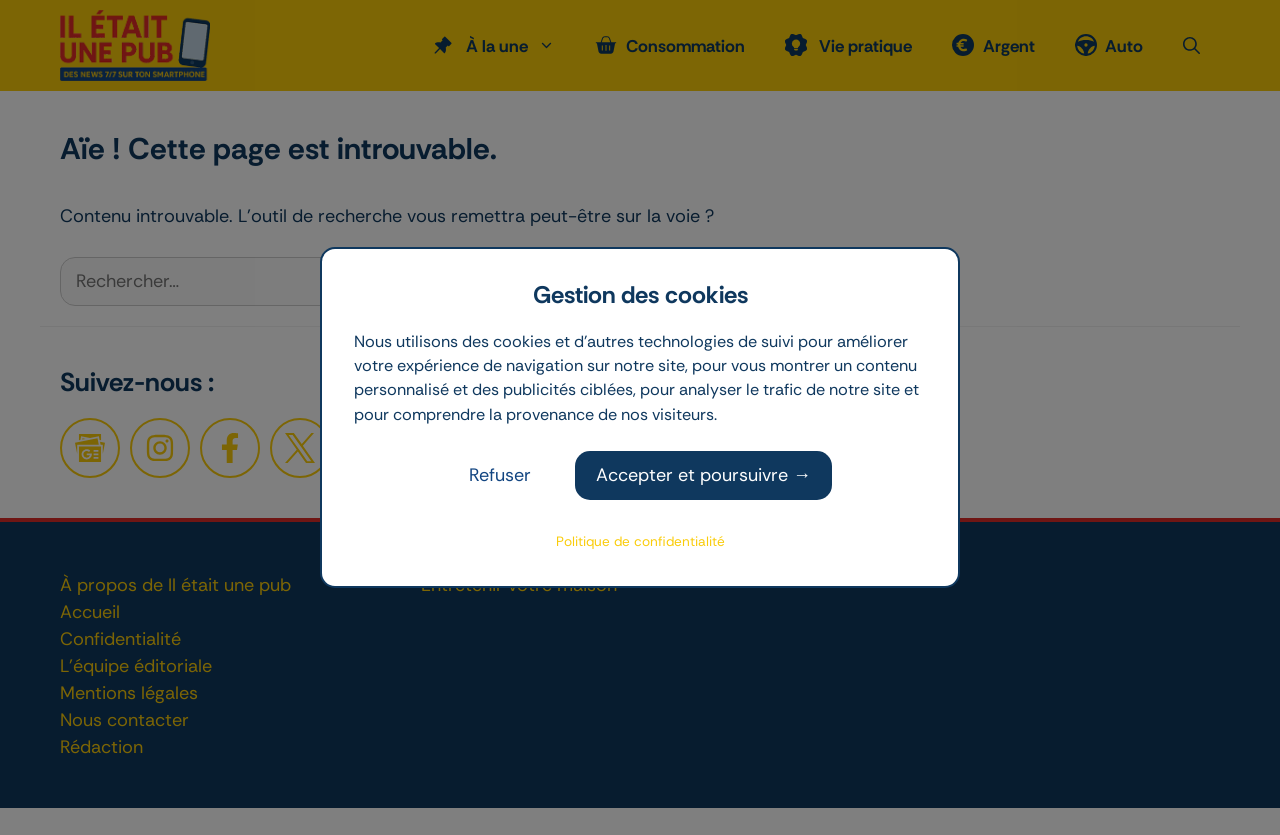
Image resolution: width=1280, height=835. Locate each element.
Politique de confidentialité (640, 541)
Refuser (500, 475)
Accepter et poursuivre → (703, 475)
